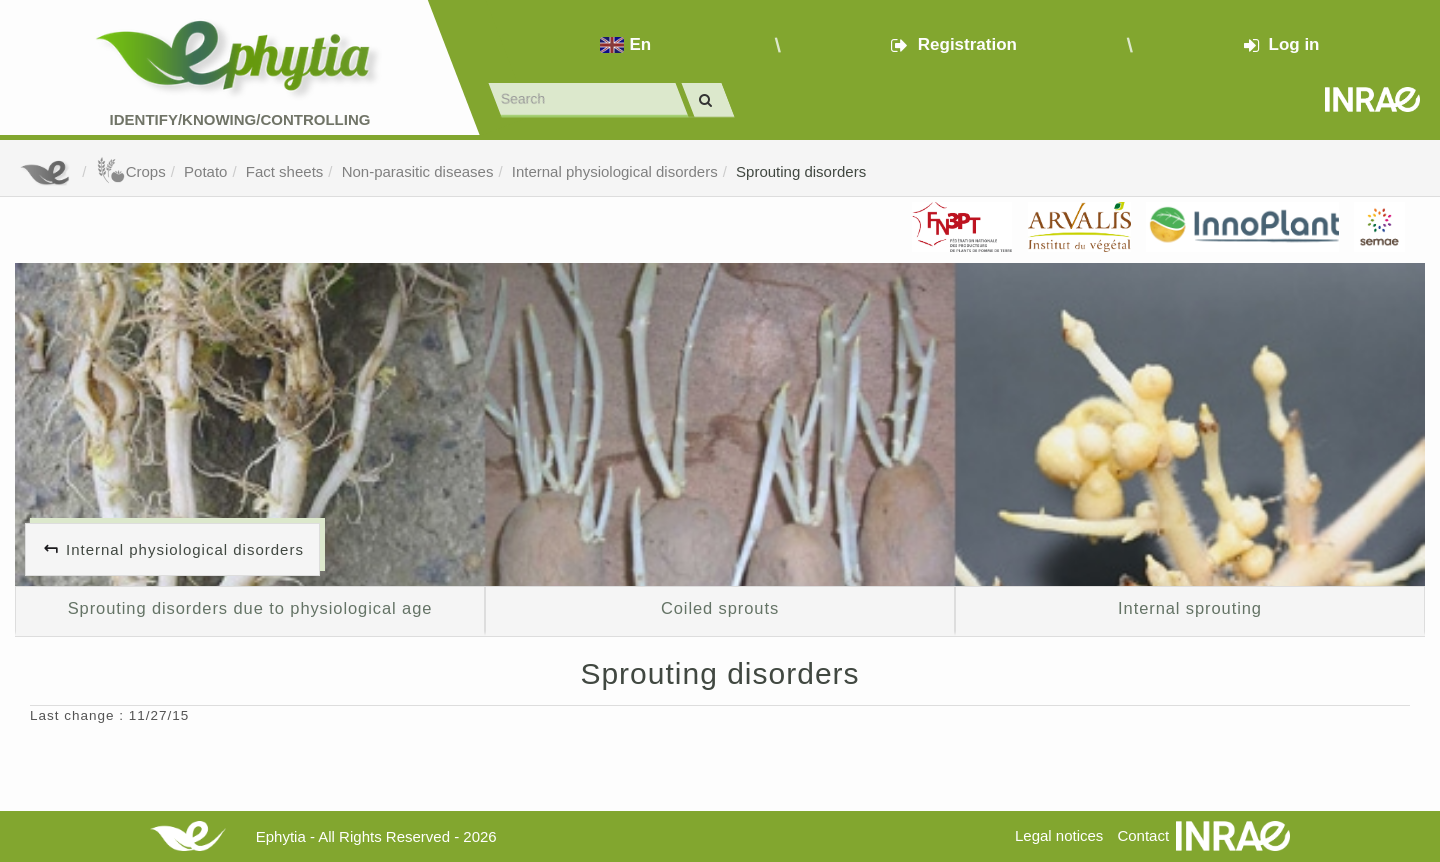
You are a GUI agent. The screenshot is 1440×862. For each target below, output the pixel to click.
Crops (131, 171)
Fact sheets (285, 171)
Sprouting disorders (801, 171)
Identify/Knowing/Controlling (240, 119)
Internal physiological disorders (615, 171)
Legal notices (1059, 835)
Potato (205, 171)
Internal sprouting (1190, 608)
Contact (1143, 835)
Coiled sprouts (720, 608)
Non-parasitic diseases (418, 171)
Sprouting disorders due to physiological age (250, 608)
